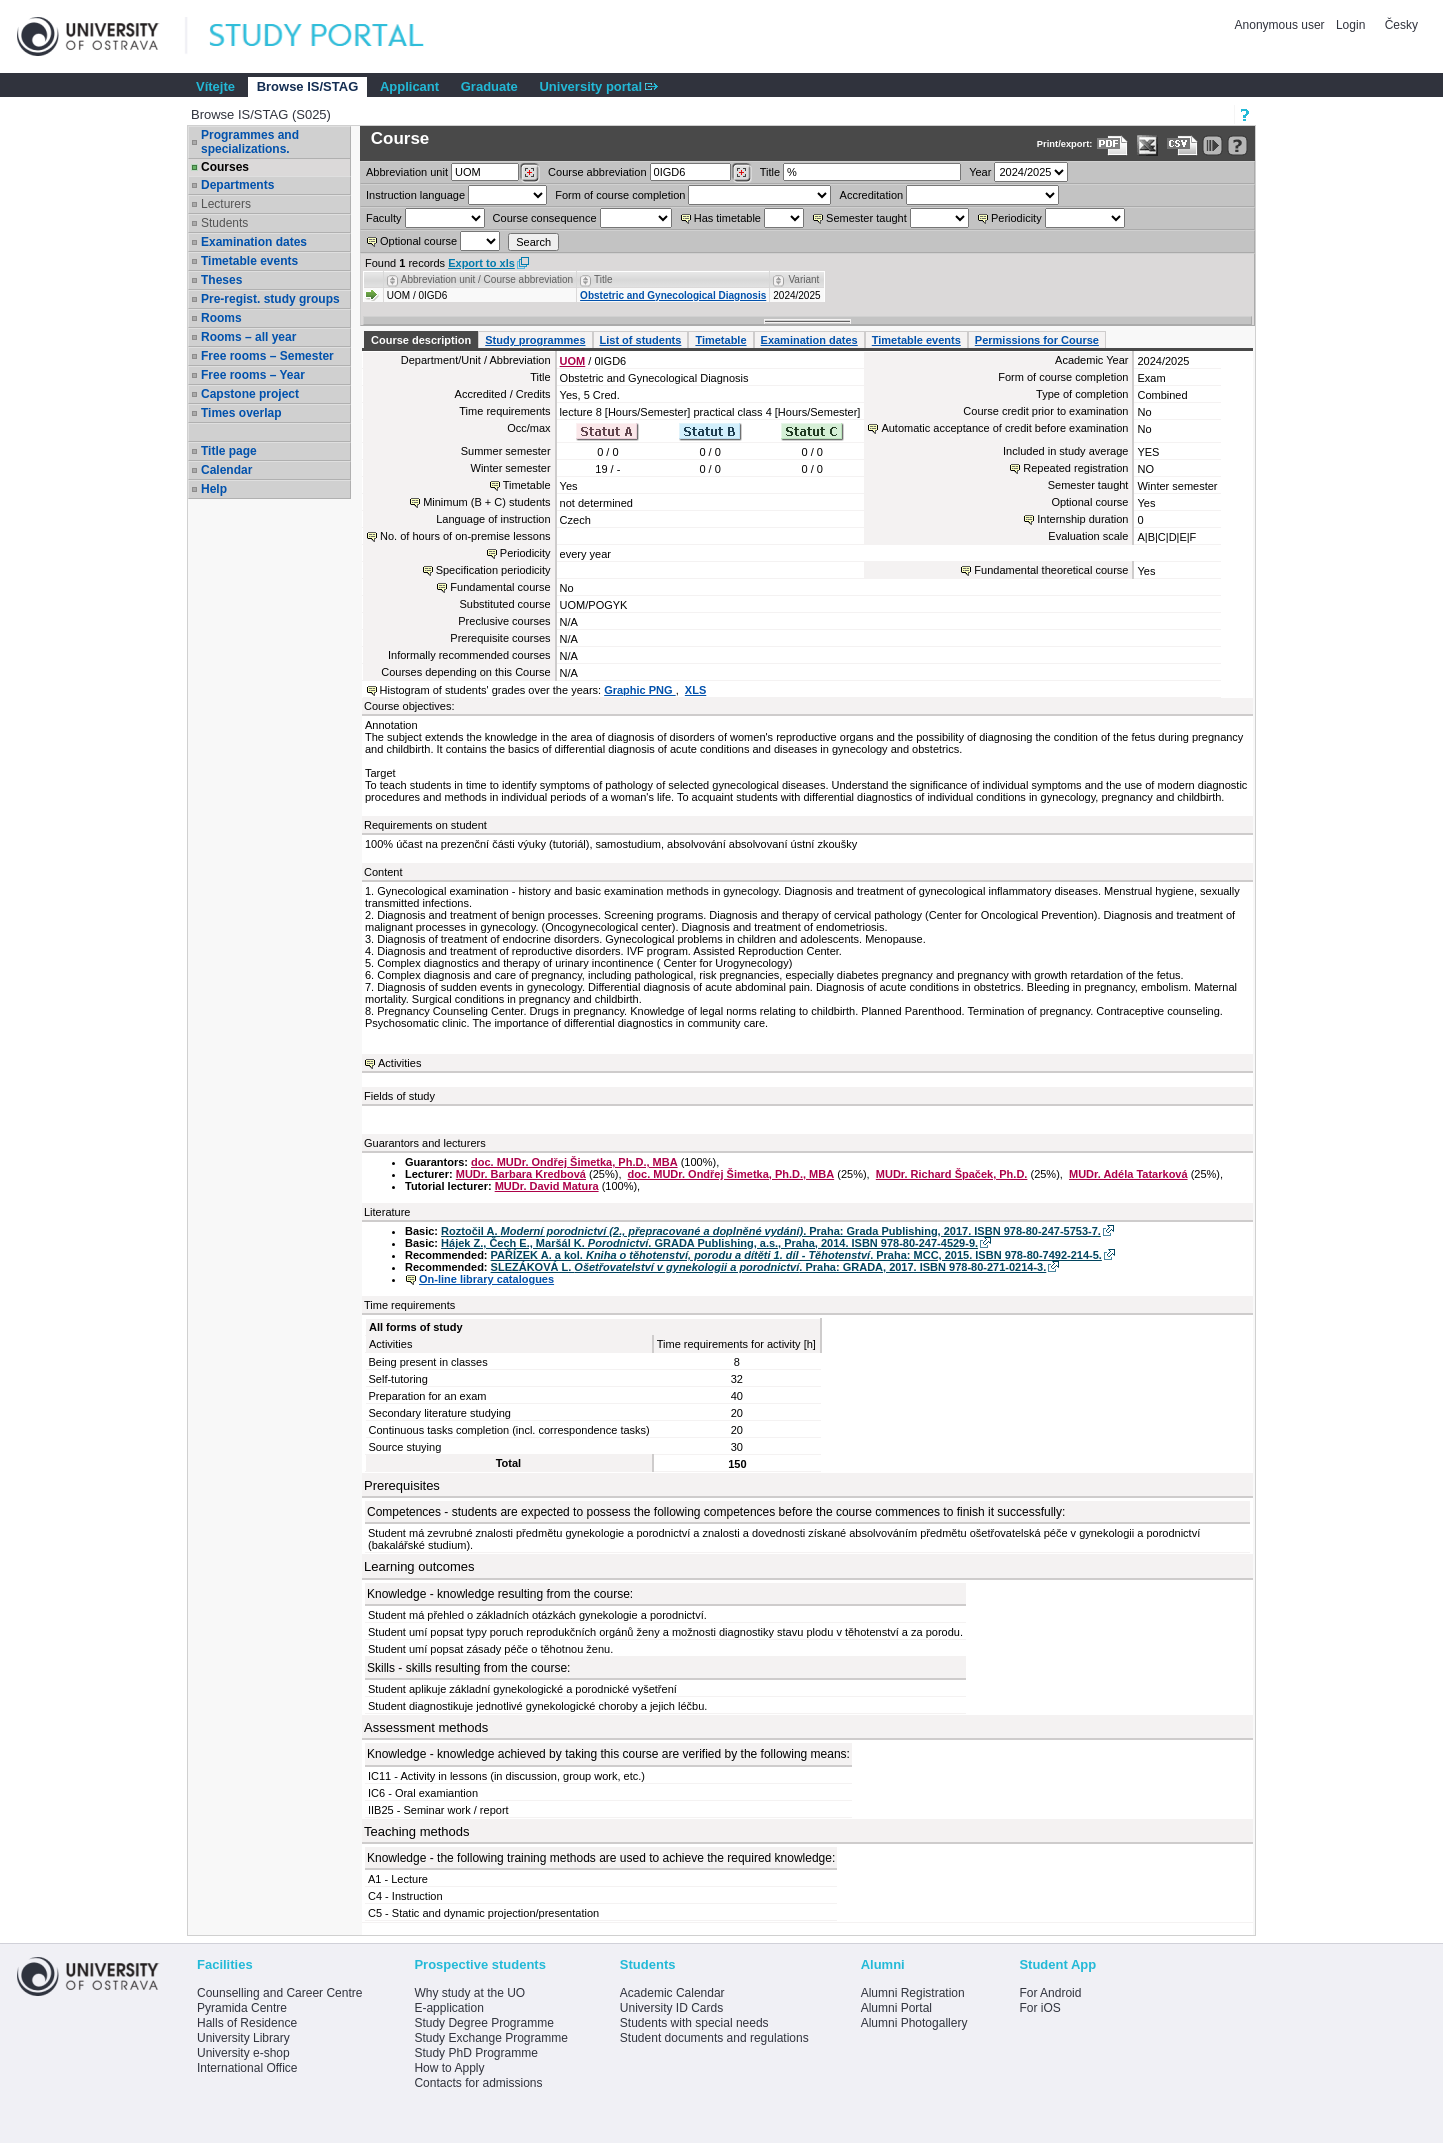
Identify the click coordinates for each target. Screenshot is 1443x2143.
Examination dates (254, 242)
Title (770, 172)
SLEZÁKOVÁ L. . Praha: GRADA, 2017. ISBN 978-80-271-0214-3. (769, 1267)
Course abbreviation (597, 172)
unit (407, 172)
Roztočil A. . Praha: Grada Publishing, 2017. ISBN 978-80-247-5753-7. (771, 1231)
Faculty (383, 218)
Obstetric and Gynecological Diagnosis (673, 295)
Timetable (720, 340)
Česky (1401, 25)
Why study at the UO (469, 1993)
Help (214, 489)
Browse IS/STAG (308, 86)
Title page (229, 451)
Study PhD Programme (475, 2053)
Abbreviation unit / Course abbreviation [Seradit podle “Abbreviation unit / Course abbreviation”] (487, 279)
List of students (641, 340)
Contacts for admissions (478, 2083)
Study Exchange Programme (490, 2038)
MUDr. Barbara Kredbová (521, 1174)
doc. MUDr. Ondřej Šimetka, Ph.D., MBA (574, 1162)
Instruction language (415, 195)
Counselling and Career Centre (279, 1993)
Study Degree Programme (483, 2023)
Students (224, 223)
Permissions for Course (1037, 340)
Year (980, 172)
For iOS (1039, 2008)
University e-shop (243, 2053)
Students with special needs (694, 2023)
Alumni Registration (913, 1993)
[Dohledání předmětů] (741, 173)
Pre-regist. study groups (270, 299)
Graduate (489, 86)
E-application (448, 2008)
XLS (695, 690)
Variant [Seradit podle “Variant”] (803, 279)
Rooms (221, 318)
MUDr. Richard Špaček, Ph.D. (952, 1174)
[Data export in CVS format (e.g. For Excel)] (1182, 145)
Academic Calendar (672, 1993)
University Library (243, 2038)
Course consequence (545, 218)
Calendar (226, 470)
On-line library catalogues (486, 1279)
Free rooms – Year (253, 375)
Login (1350, 25)
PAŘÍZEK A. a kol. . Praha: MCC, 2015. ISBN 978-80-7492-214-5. (796, 1255)
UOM (573, 361)
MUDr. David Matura (547, 1186)
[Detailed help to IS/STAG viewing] (1237, 145)
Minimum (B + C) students (486, 502)
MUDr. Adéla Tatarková (1128, 1174)
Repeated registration (1075, 468)
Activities (399, 1063)
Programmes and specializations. (250, 142)
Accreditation (872, 195)
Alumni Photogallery (914, 2023)
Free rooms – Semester (267, 356)
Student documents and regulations (714, 2038)
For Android (1050, 1993)
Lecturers (226, 204)
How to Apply (449, 2068)
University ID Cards (671, 2008)
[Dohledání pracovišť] (529, 173)
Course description (421, 340)
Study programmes (535, 340)
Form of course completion (620, 195)
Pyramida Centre (242, 2008)
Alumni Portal (896, 2008)
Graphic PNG (640, 690)
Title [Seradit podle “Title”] (603, 279)
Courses (225, 167)
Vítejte (215, 86)
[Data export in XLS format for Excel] (1147, 145)
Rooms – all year (248, 337)
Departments (237, 185)
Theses (221, 280)
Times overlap (241, 413)
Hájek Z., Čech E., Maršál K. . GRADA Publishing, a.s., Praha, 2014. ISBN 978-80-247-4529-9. (709, 1243)
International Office (247, 2068)
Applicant (409, 86)
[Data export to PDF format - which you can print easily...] (1112, 145)
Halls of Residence (247, 2023)
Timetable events (249, 261)
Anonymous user (1281, 25)
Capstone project (250, 394)
